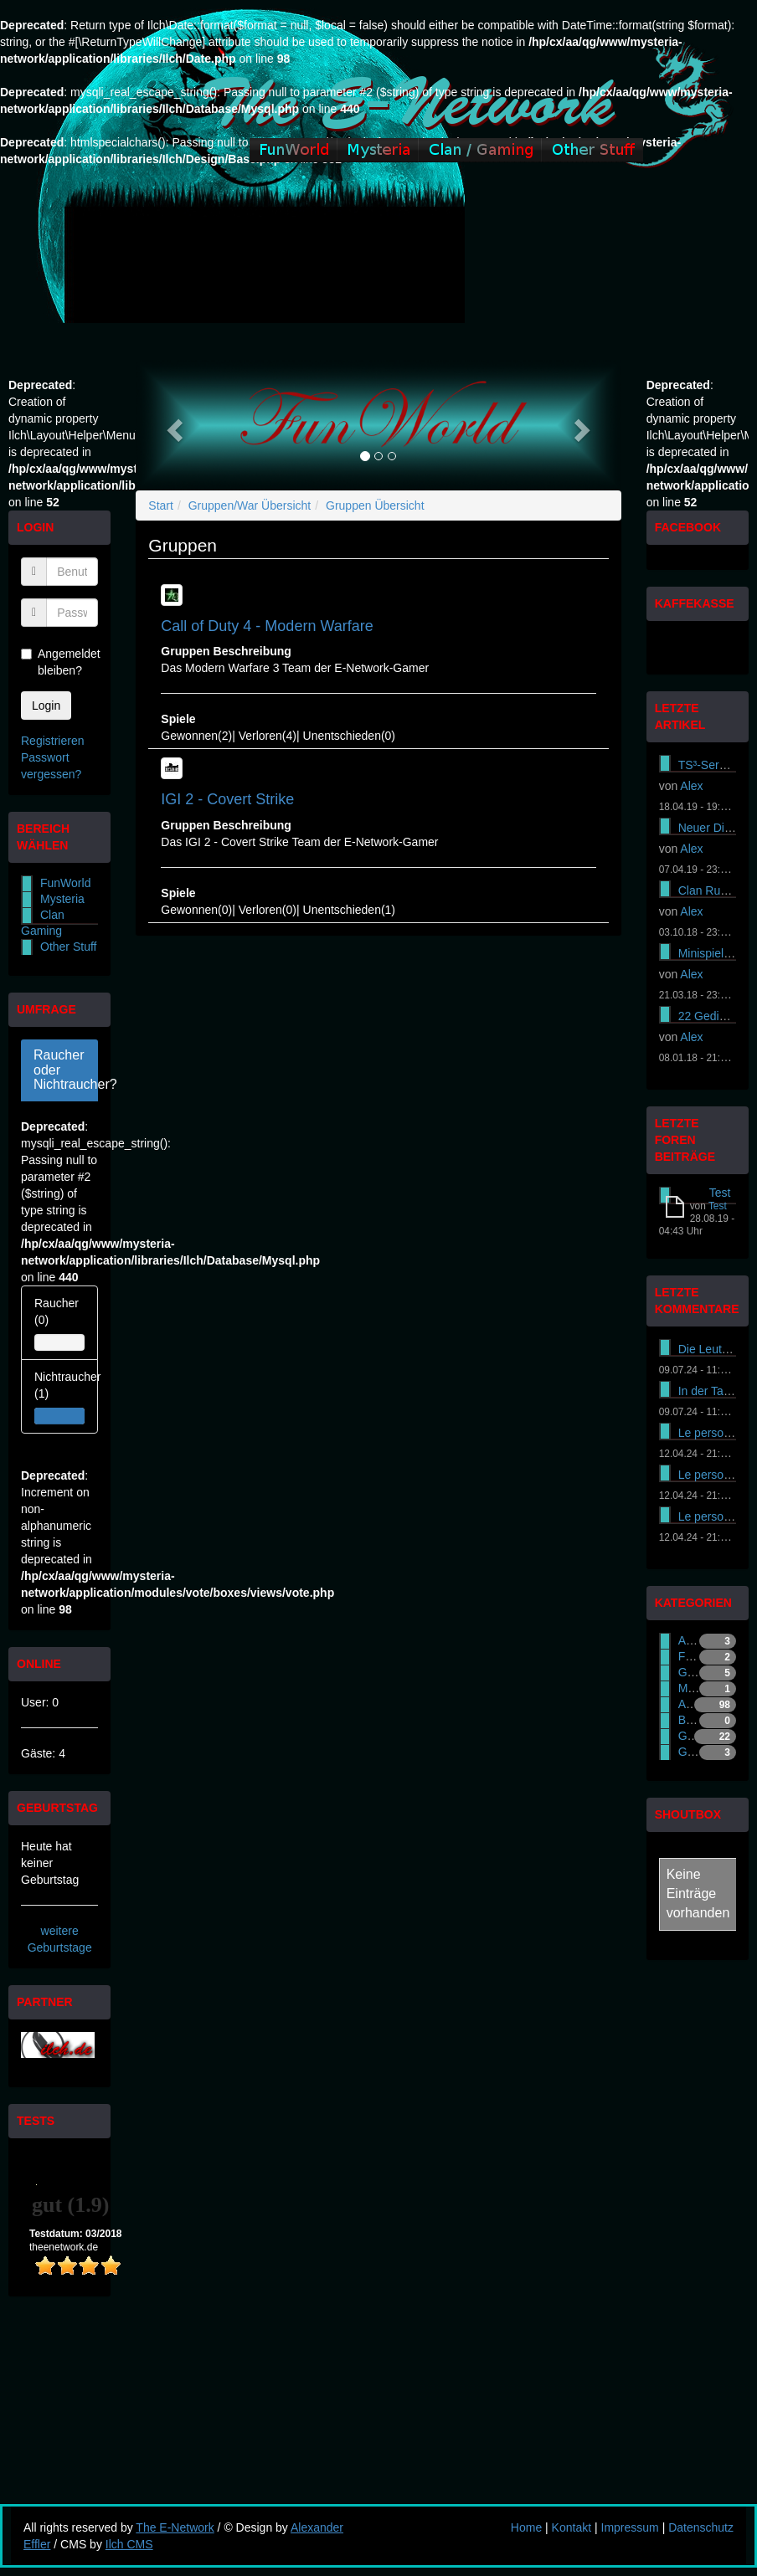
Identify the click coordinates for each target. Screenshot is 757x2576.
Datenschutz (701, 2527)
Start (160, 505)
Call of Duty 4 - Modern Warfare (267, 626)
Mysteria (62, 899)
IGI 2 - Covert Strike (227, 799)
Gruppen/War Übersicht (250, 505)
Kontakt (571, 2527)
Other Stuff (68, 946)
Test (720, 1192)
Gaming (698, 1672)
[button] (172, 425)
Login (46, 705)
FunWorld (65, 883)
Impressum (630, 2527)
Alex (691, 786)
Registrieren (52, 740)
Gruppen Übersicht (375, 505)
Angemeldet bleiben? (59, 662)
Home (526, 2527)
